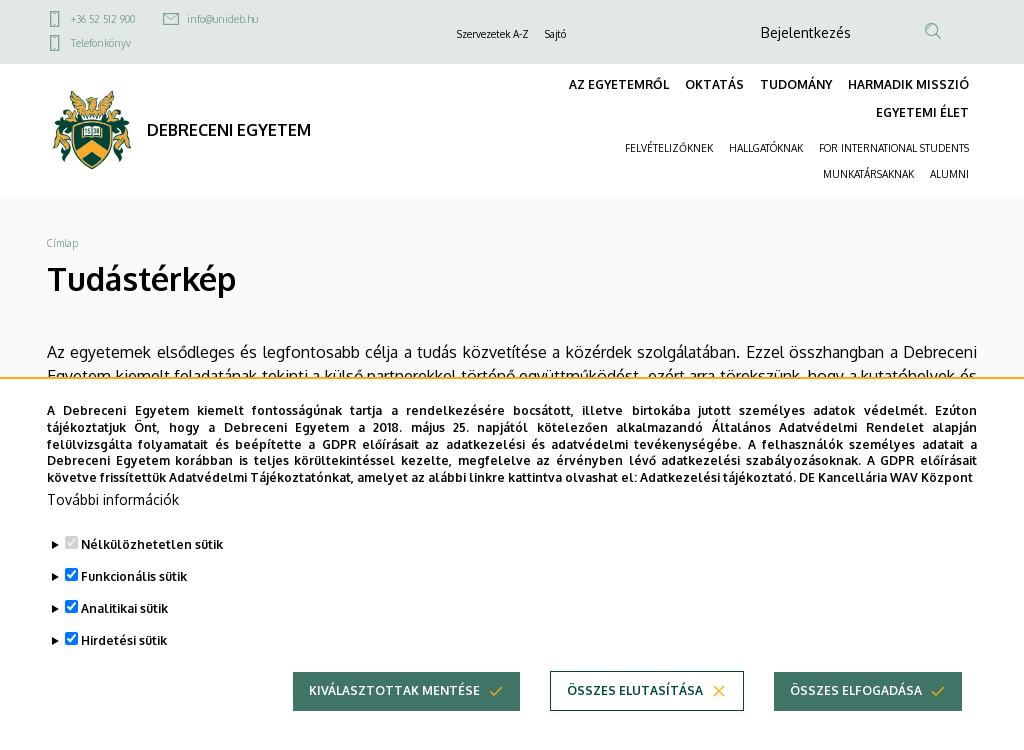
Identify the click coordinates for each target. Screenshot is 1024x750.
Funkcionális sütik (134, 590)
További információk (113, 513)
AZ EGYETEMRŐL (619, 84)
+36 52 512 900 (103, 19)
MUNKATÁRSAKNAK (868, 174)
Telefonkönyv (101, 43)
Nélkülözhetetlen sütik (152, 558)
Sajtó (555, 34)
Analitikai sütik (124, 622)
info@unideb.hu (222, 19)
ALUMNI (949, 174)
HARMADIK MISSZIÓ (908, 84)
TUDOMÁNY (796, 84)
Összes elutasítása (635, 704)
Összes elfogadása (856, 704)
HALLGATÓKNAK (766, 148)
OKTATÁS (714, 84)
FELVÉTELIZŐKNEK (669, 148)
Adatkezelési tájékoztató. (718, 492)
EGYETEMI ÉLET (922, 112)
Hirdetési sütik (124, 654)
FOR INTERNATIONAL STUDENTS (894, 148)
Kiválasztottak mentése (394, 704)
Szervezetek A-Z (493, 34)
